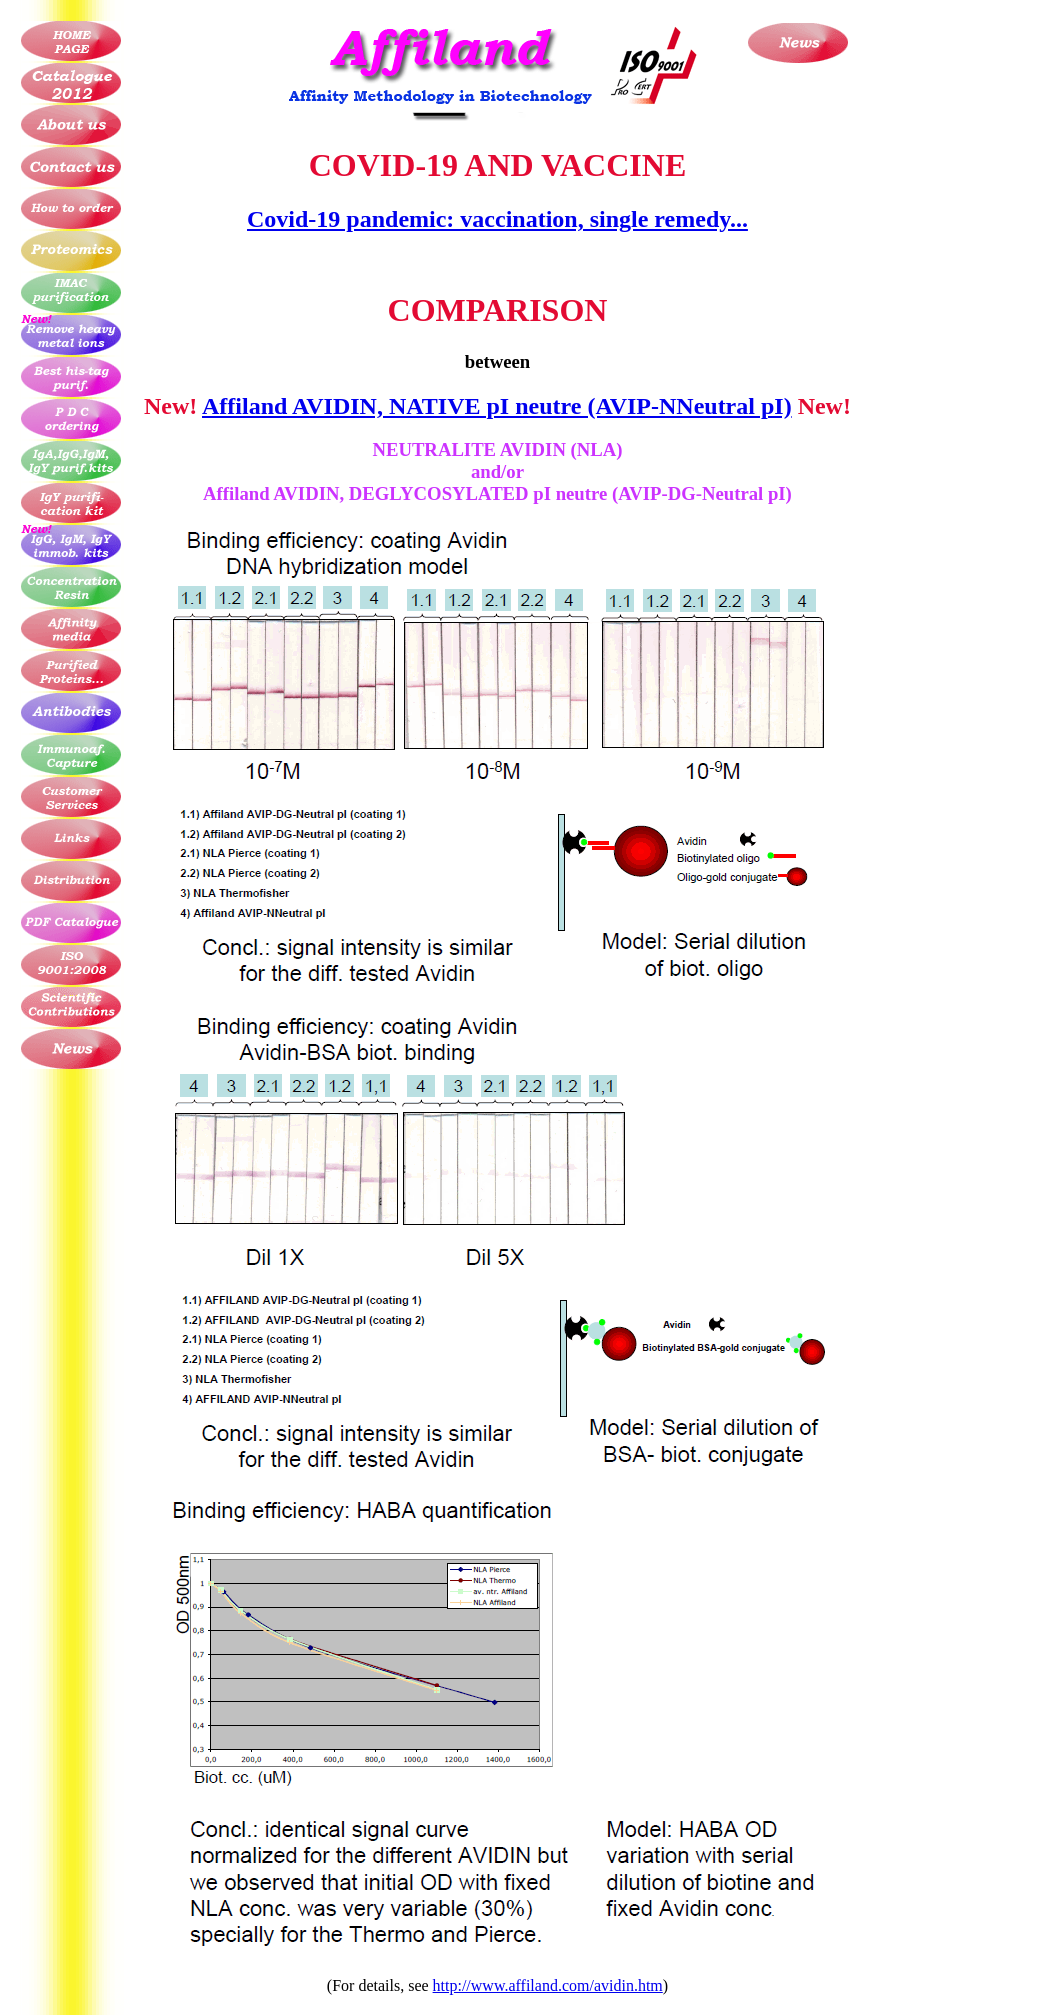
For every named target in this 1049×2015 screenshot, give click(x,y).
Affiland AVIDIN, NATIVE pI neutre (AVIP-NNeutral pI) (497, 406)
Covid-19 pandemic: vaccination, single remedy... (497, 219)
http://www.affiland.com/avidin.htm (548, 1985)
